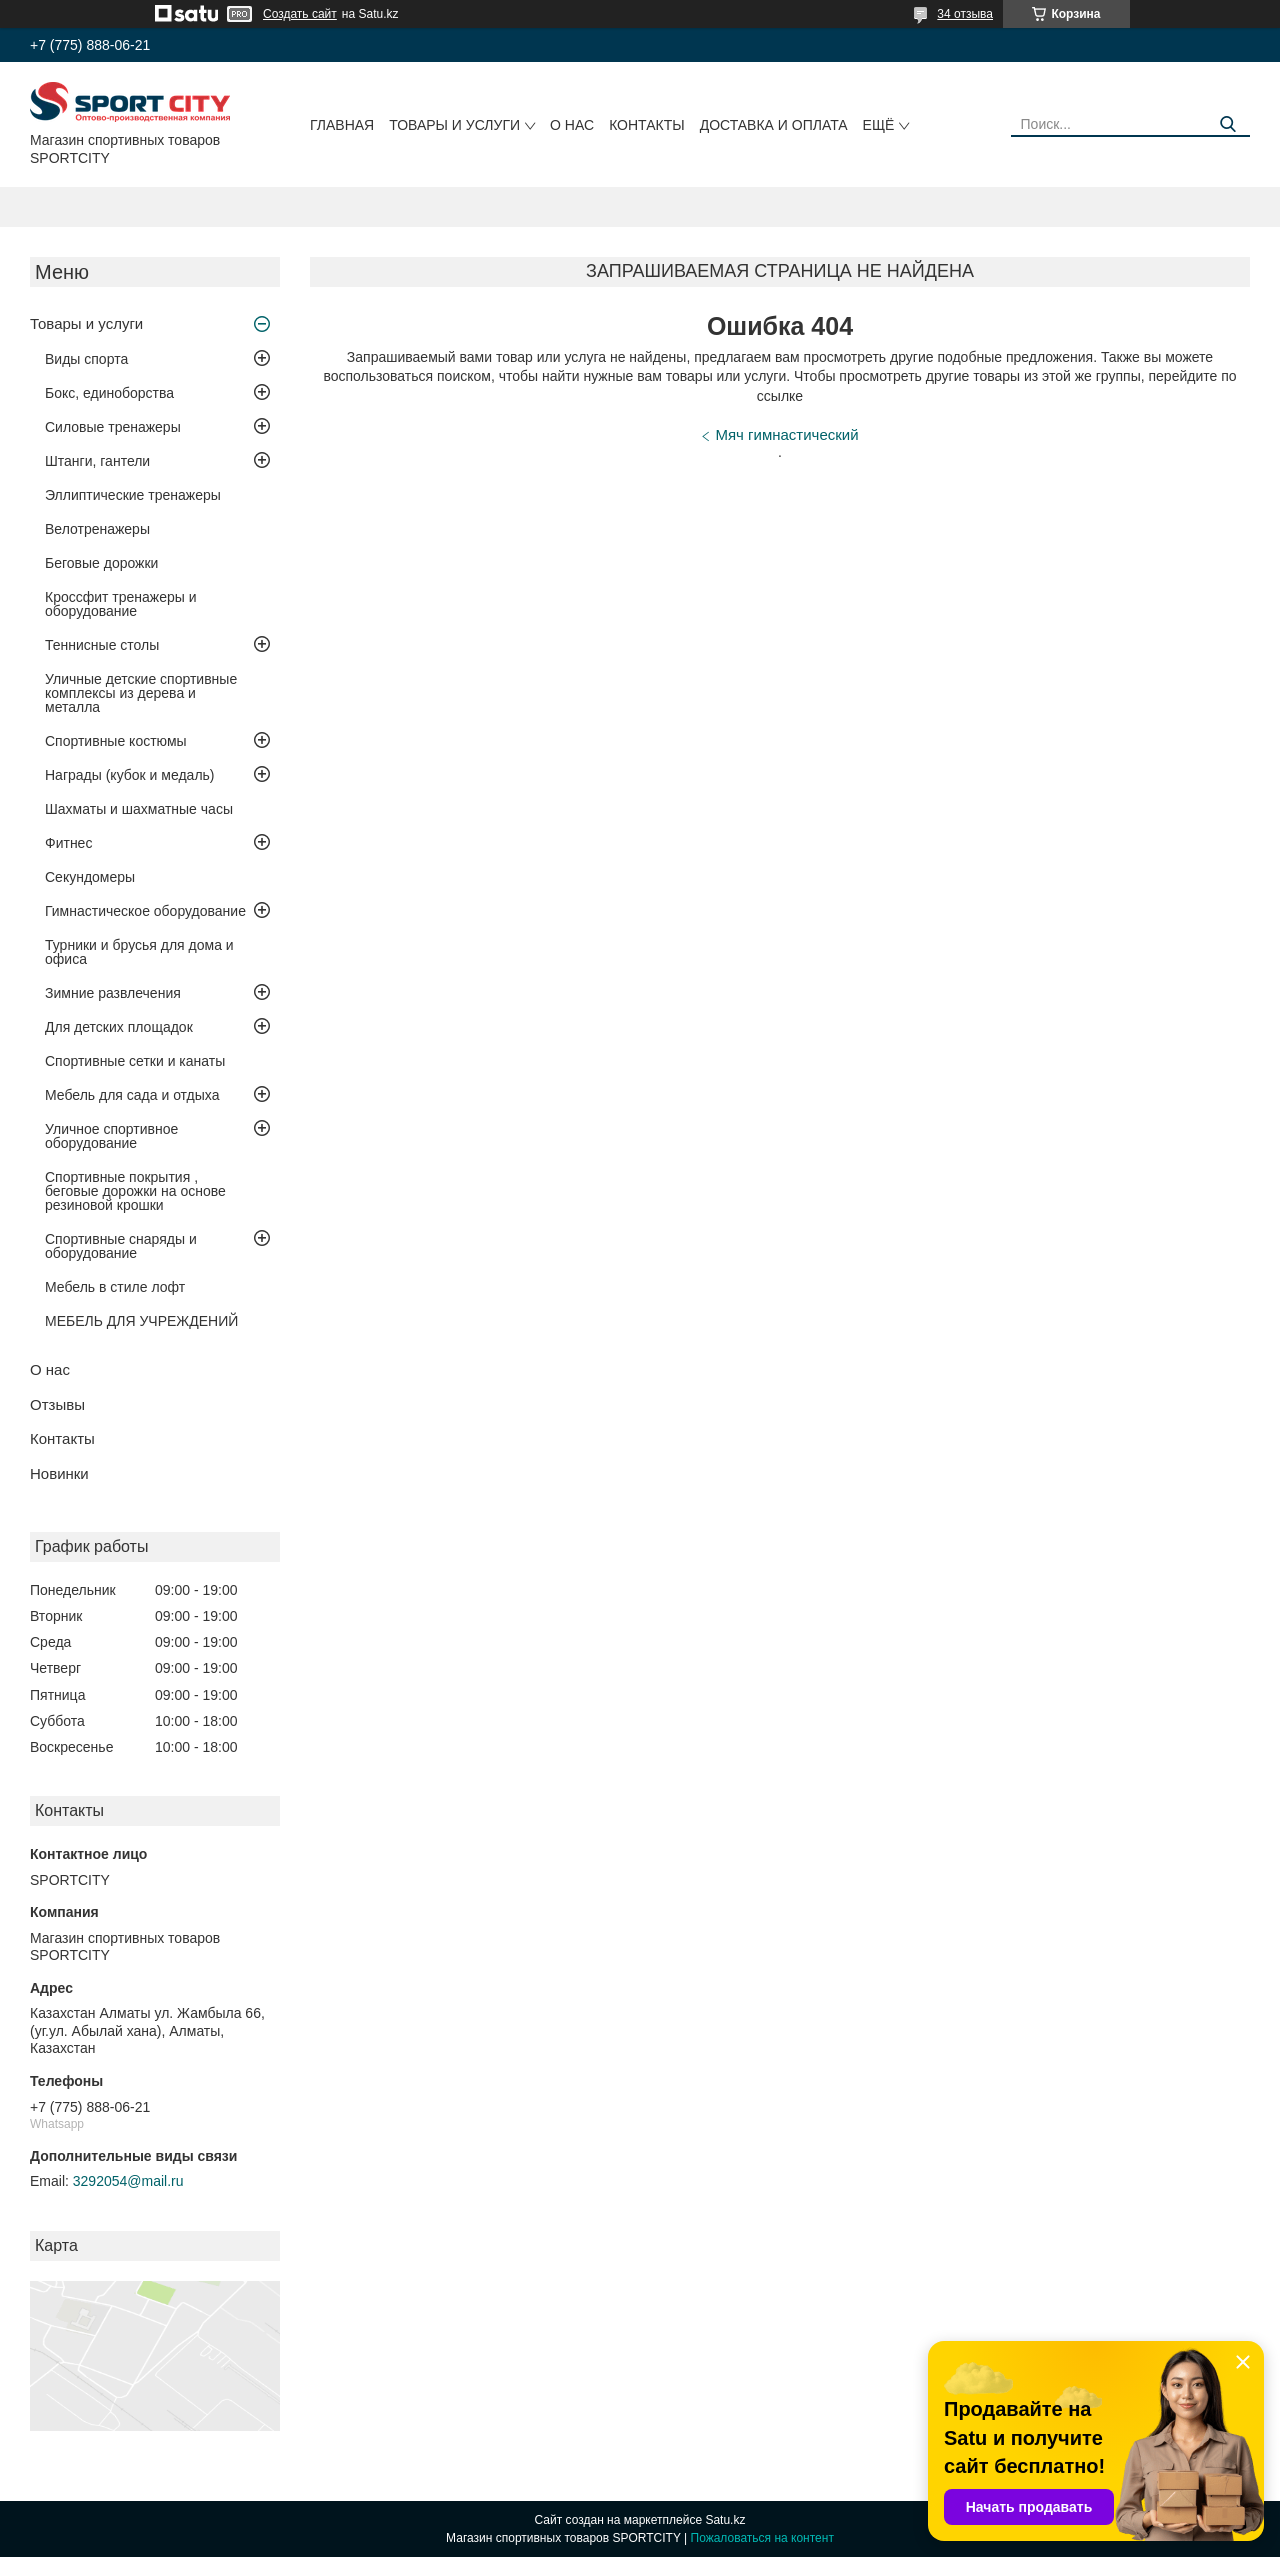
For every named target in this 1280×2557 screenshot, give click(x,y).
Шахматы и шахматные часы (139, 809)
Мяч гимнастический (786, 434)
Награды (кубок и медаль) (130, 775)
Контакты (647, 125)
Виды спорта (86, 359)
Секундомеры (90, 877)
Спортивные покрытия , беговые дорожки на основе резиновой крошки (135, 1191)
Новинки (59, 1473)
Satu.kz (725, 2520)
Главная (342, 125)
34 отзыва (965, 14)
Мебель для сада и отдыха (132, 1095)
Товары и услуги (454, 125)
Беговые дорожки (101, 563)
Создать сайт (300, 14)
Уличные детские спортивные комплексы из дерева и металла (141, 693)
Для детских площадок (119, 1027)
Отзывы (57, 1404)
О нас (572, 125)
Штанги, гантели (97, 461)
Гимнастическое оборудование (145, 911)
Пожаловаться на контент (762, 2538)
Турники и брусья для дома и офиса (139, 952)
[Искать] (1227, 124)
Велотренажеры (97, 529)
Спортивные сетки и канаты (135, 1061)
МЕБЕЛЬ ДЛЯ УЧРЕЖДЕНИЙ (141, 1321)
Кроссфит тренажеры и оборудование (121, 604)
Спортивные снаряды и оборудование (121, 1246)
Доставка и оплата (774, 125)
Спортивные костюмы (116, 741)
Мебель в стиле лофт (115, 1287)
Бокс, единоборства (109, 393)
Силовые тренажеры (113, 427)
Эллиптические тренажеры (133, 495)
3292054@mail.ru (128, 2181)
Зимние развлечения (113, 993)
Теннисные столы (102, 645)
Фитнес (68, 843)
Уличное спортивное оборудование (111, 1136)
